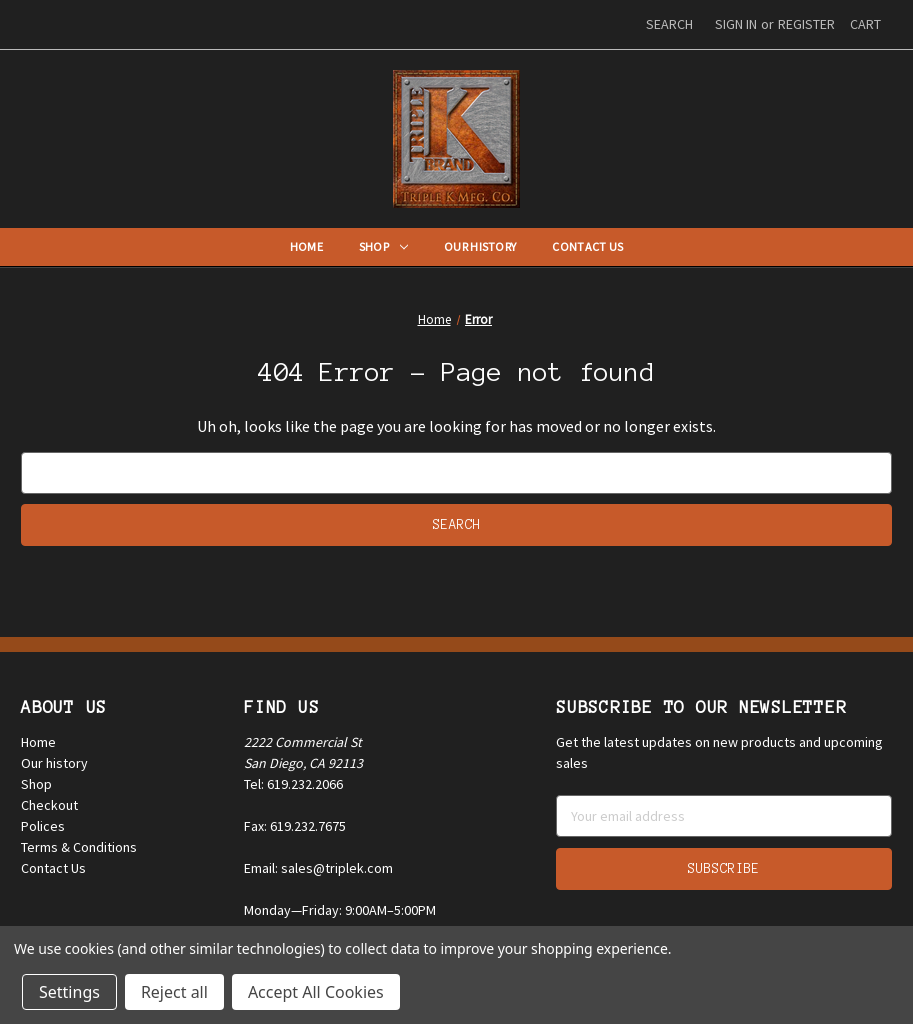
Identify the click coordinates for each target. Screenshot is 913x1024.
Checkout (49, 805)
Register (806, 24)
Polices (43, 826)
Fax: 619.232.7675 (295, 826)
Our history (54, 763)
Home (306, 246)
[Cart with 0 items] (865, 24)
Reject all (174, 992)
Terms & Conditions (79, 847)
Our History (480, 246)
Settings (69, 992)
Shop (383, 246)
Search (669, 24)
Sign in (736, 24)
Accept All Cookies (316, 992)
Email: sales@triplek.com (318, 868)
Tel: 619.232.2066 (293, 784)
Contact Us (587, 246)
